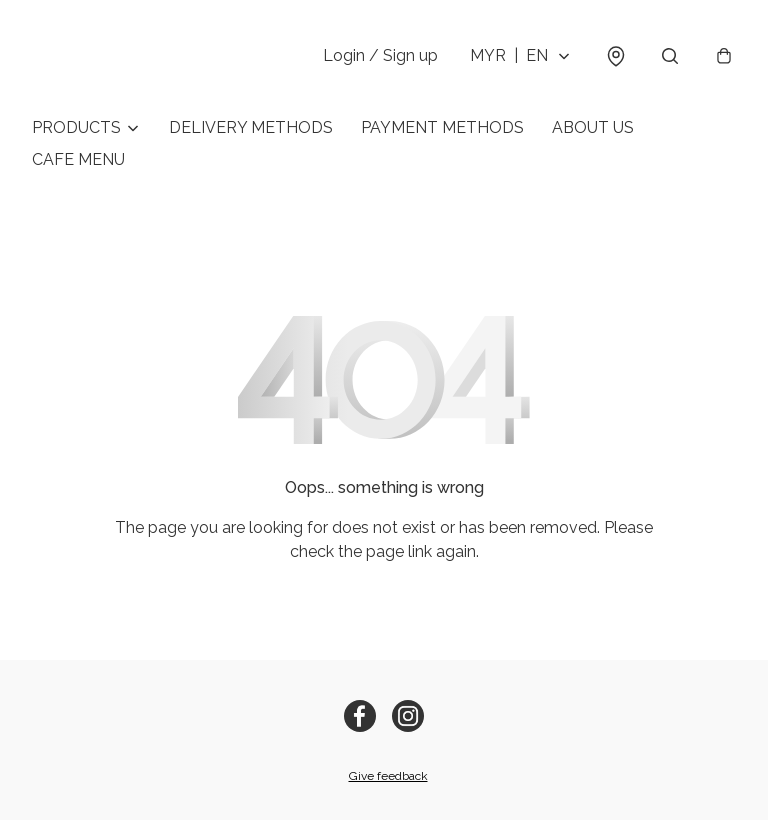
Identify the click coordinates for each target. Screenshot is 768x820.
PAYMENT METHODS (442, 127)
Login (380, 55)
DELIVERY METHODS (251, 127)
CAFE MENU (78, 159)
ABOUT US (593, 127)
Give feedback (388, 776)
